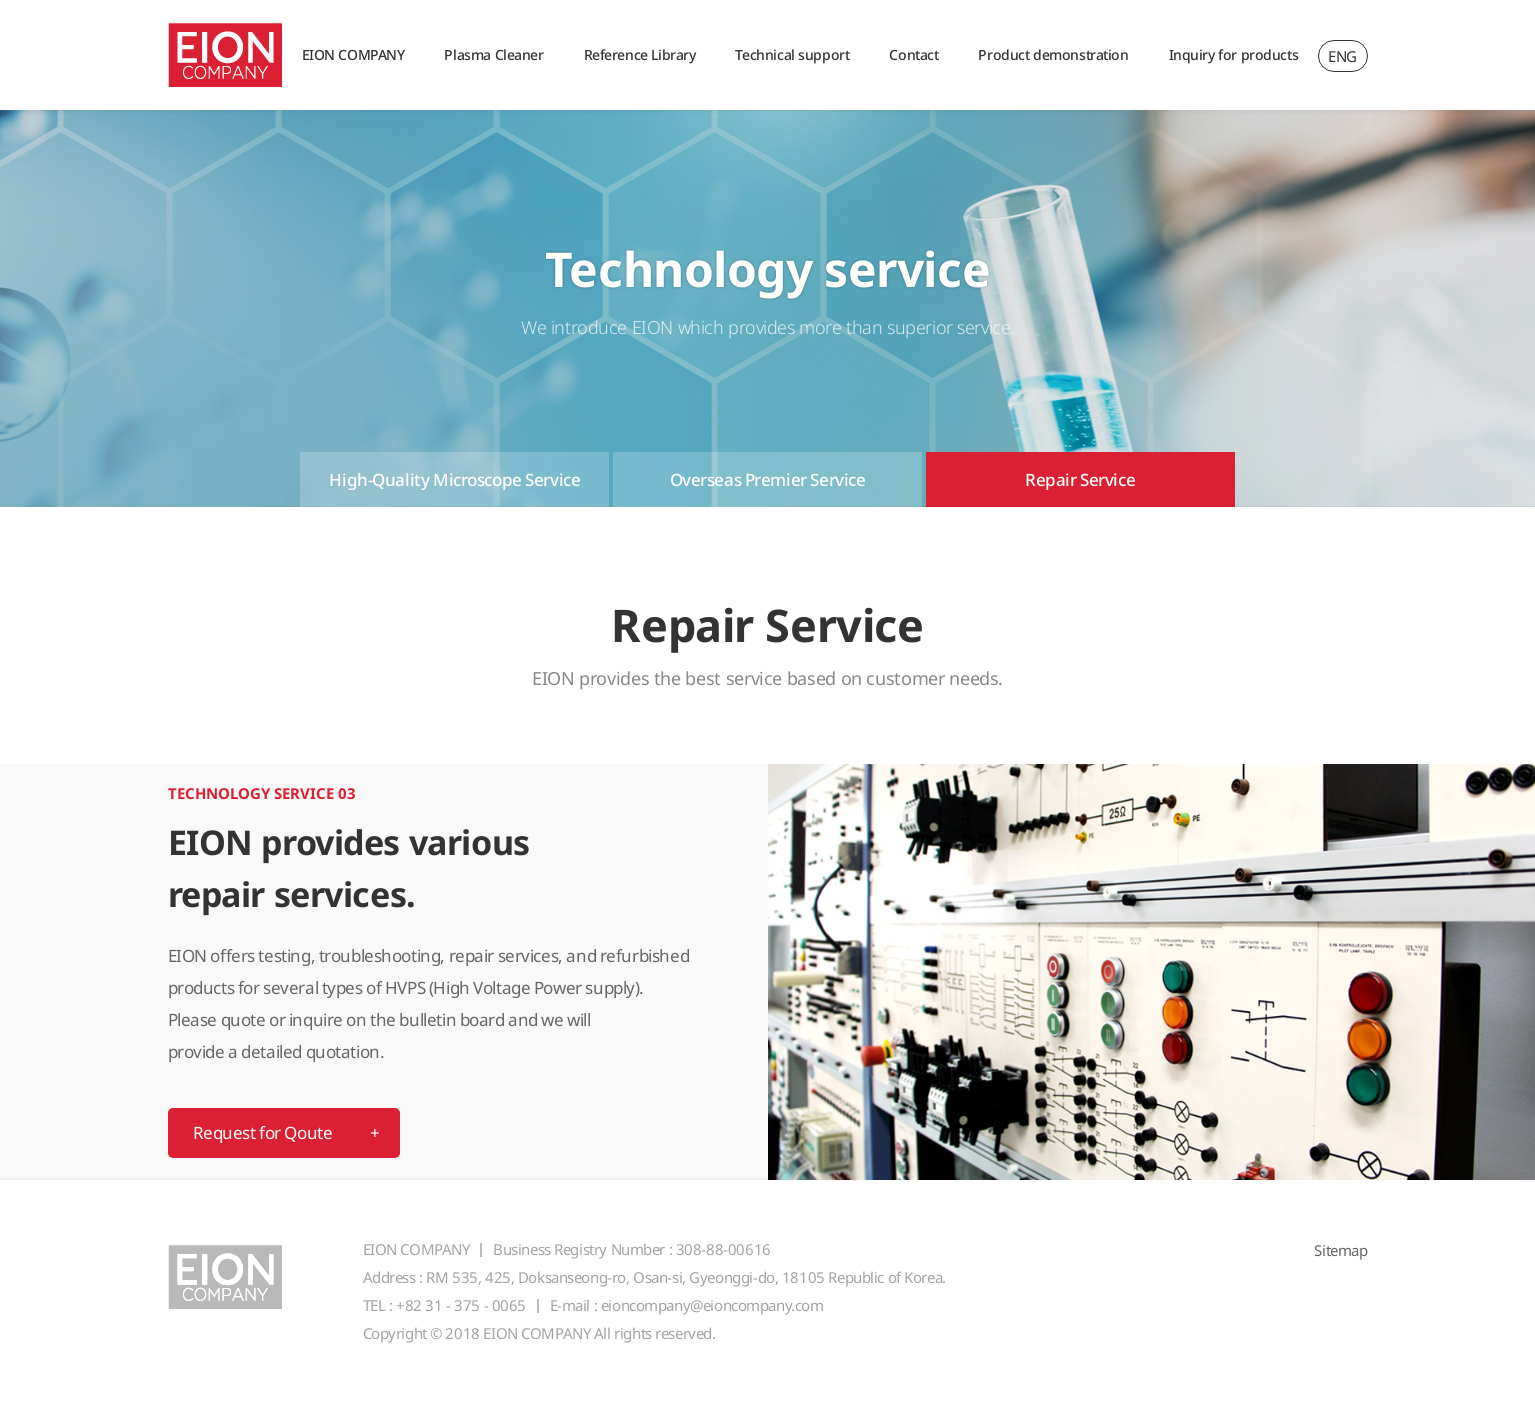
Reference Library (640, 54)
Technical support (792, 54)
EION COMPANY (353, 54)
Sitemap (1340, 1250)
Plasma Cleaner (493, 54)
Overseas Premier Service (768, 479)
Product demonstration (1053, 54)
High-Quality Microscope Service (454, 479)
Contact (913, 54)
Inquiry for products (1234, 54)
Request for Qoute (263, 1132)
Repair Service (1080, 479)
